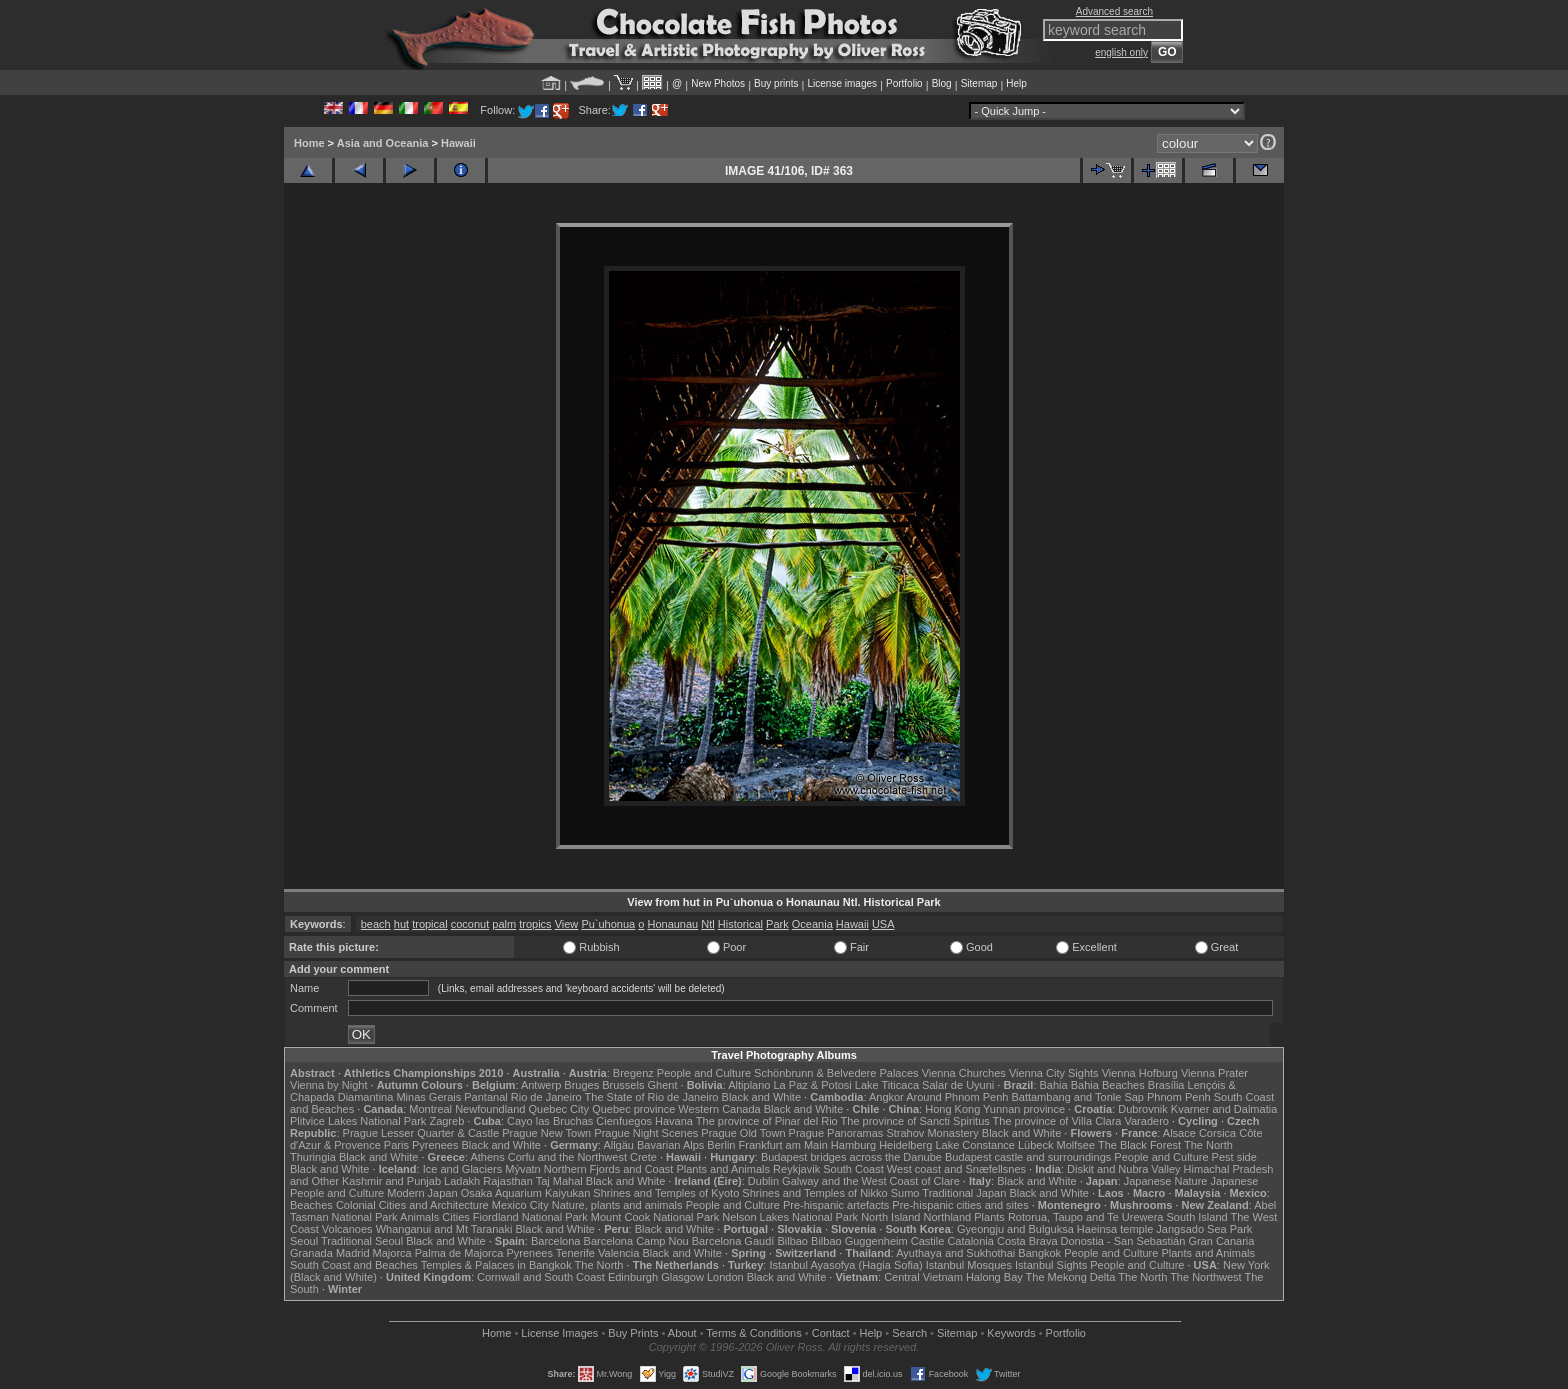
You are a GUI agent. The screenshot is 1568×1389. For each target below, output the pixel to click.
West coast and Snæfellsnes (956, 1169)
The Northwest (1206, 1277)
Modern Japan (422, 1193)
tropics (535, 924)
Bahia (1054, 1085)
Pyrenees (435, 1145)
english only (1121, 52)
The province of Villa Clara (1057, 1121)
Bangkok (1039, 1253)
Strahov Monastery (932, 1133)
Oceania (812, 924)
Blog (942, 83)
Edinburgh (633, 1277)
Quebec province (633, 1109)
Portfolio (904, 83)
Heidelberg (905, 1145)
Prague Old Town (743, 1133)
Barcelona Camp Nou (636, 1241)
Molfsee (1076, 1145)
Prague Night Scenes (646, 1133)
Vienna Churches (964, 1073)
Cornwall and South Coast (541, 1277)
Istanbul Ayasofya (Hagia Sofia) (845, 1265)
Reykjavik (796, 1169)
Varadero (1146, 1121)
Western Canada (719, 1109)
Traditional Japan (964, 1193)
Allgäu (618, 1145)
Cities (456, 1217)
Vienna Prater (1214, 1073)
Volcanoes (347, 1229)
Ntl (707, 924)
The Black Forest (1139, 1145)
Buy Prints (633, 1333)
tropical (429, 924)
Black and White (761, 1097)
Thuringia (313, 1157)
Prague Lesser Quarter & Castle (421, 1133)
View (567, 924)
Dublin (763, 1181)
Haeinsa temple (1115, 1229)
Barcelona (556, 1241)
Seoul (304, 1241)
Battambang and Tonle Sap (1077, 1097)
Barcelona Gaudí (733, 1241)
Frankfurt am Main (783, 1145)
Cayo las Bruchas (550, 1121)
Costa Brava (1027, 1241)
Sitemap (979, 83)
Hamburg (853, 1145)
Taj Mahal (559, 1181)
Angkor (886, 1097)
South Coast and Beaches (354, 1265)
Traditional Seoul (362, 1241)
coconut (470, 924)
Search (909, 1333)
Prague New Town (546, 1133)
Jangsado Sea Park (1204, 1229)
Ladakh (462, 1181)
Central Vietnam (923, 1277)
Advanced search (1114, 11)
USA (883, 924)
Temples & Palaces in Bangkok (496, 1265)
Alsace (1179, 1133)
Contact (831, 1333)
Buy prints (776, 83)
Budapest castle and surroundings (1028, 1157)
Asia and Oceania (383, 143)
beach (376, 924)
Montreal (430, 1109)
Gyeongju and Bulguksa (1015, 1229)
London (725, 1277)
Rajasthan (508, 1181)
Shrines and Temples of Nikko (814, 1193)
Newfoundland (490, 1109)
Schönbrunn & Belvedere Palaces (836, 1073)
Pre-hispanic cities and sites (960, 1205)
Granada (311, 1253)
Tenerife (575, 1253)
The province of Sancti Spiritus (915, 1121)
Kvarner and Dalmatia (1224, 1109)
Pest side (1234, 1157)
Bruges (581, 1085)
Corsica (1217, 1133)
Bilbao (792, 1241)
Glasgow (682, 1277)
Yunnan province (1024, 1109)
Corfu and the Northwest (567, 1157)
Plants (989, 1217)
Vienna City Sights (1054, 1073)
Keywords (1011, 1333)
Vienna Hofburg (1140, 1073)
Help (1016, 83)
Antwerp (541, 1085)
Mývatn (522, 1169)
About (682, 1333)
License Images (559, 1333)
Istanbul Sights (1051, 1265)
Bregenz (633, 1073)
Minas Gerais (428, 1097)
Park (777, 924)
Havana (674, 1121)
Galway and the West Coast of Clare (871, 1181)
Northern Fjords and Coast (609, 1169)
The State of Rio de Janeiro (652, 1097)
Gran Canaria (1221, 1241)
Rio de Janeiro (546, 1097)
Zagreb (446, 1121)
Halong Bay (994, 1277)
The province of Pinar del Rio (767, 1121)
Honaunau (672, 924)
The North (1208, 1145)
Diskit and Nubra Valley (1124, 1169)
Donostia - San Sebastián (1123, 1241)
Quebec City (559, 1109)
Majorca (392, 1253)
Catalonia (970, 1241)
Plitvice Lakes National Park (358, 1121)
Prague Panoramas (836, 1133)
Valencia (618, 1253)
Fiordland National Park (530, 1217)
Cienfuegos (624, 1121)
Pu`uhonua (608, 924)
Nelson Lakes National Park (790, 1217)
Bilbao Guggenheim (859, 1241)
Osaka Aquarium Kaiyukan (526, 1193)
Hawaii (458, 143)
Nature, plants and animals (617, 1205)
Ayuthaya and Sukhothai (955, 1253)
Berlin (721, 1145)
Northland (948, 1217)
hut (401, 924)
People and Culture (704, 1073)
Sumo (905, 1193)
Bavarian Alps (670, 1145)
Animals (419, 1217)
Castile (928, 1241)
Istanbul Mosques (969, 1265)
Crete (643, 1157)
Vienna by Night (328, 1085)
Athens (487, 1157)
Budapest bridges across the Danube (851, 1157)
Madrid (353, 1253)
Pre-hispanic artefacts (836, 1205)
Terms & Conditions (753, 1333)
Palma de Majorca (459, 1253)
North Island (890, 1217)
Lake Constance (975, 1145)
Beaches (311, 1205)
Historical (740, 924)
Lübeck (1035, 1145)
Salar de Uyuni (958, 1085)
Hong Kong (952, 1109)
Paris (396, 1145)
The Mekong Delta (1071, 1277)
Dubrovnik (1143, 1109)
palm (504, 924)
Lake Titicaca (887, 1085)
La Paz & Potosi (813, 1085)
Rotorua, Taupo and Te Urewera (1086, 1217)
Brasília (1166, 1085)
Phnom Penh (1179, 1097)
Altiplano (749, 1085)
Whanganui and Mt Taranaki (444, 1229)
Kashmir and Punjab (391, 1181)
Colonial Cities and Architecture (412, 1205)
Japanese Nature (1166, 1181)
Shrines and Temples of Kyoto (666, 1193)
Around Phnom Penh (957, 1097)
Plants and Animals (723, 1169)
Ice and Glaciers (462, 1169)
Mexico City (520, 1205)
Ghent (663, 1085)
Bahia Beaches (1108, 1085)
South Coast (853, 1169)
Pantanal (485, 1097)
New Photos (718, 83)
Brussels (623, 1085)
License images (842, 83)
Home (309, 143)
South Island (1197, 1217)
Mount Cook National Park (655, 1217)
